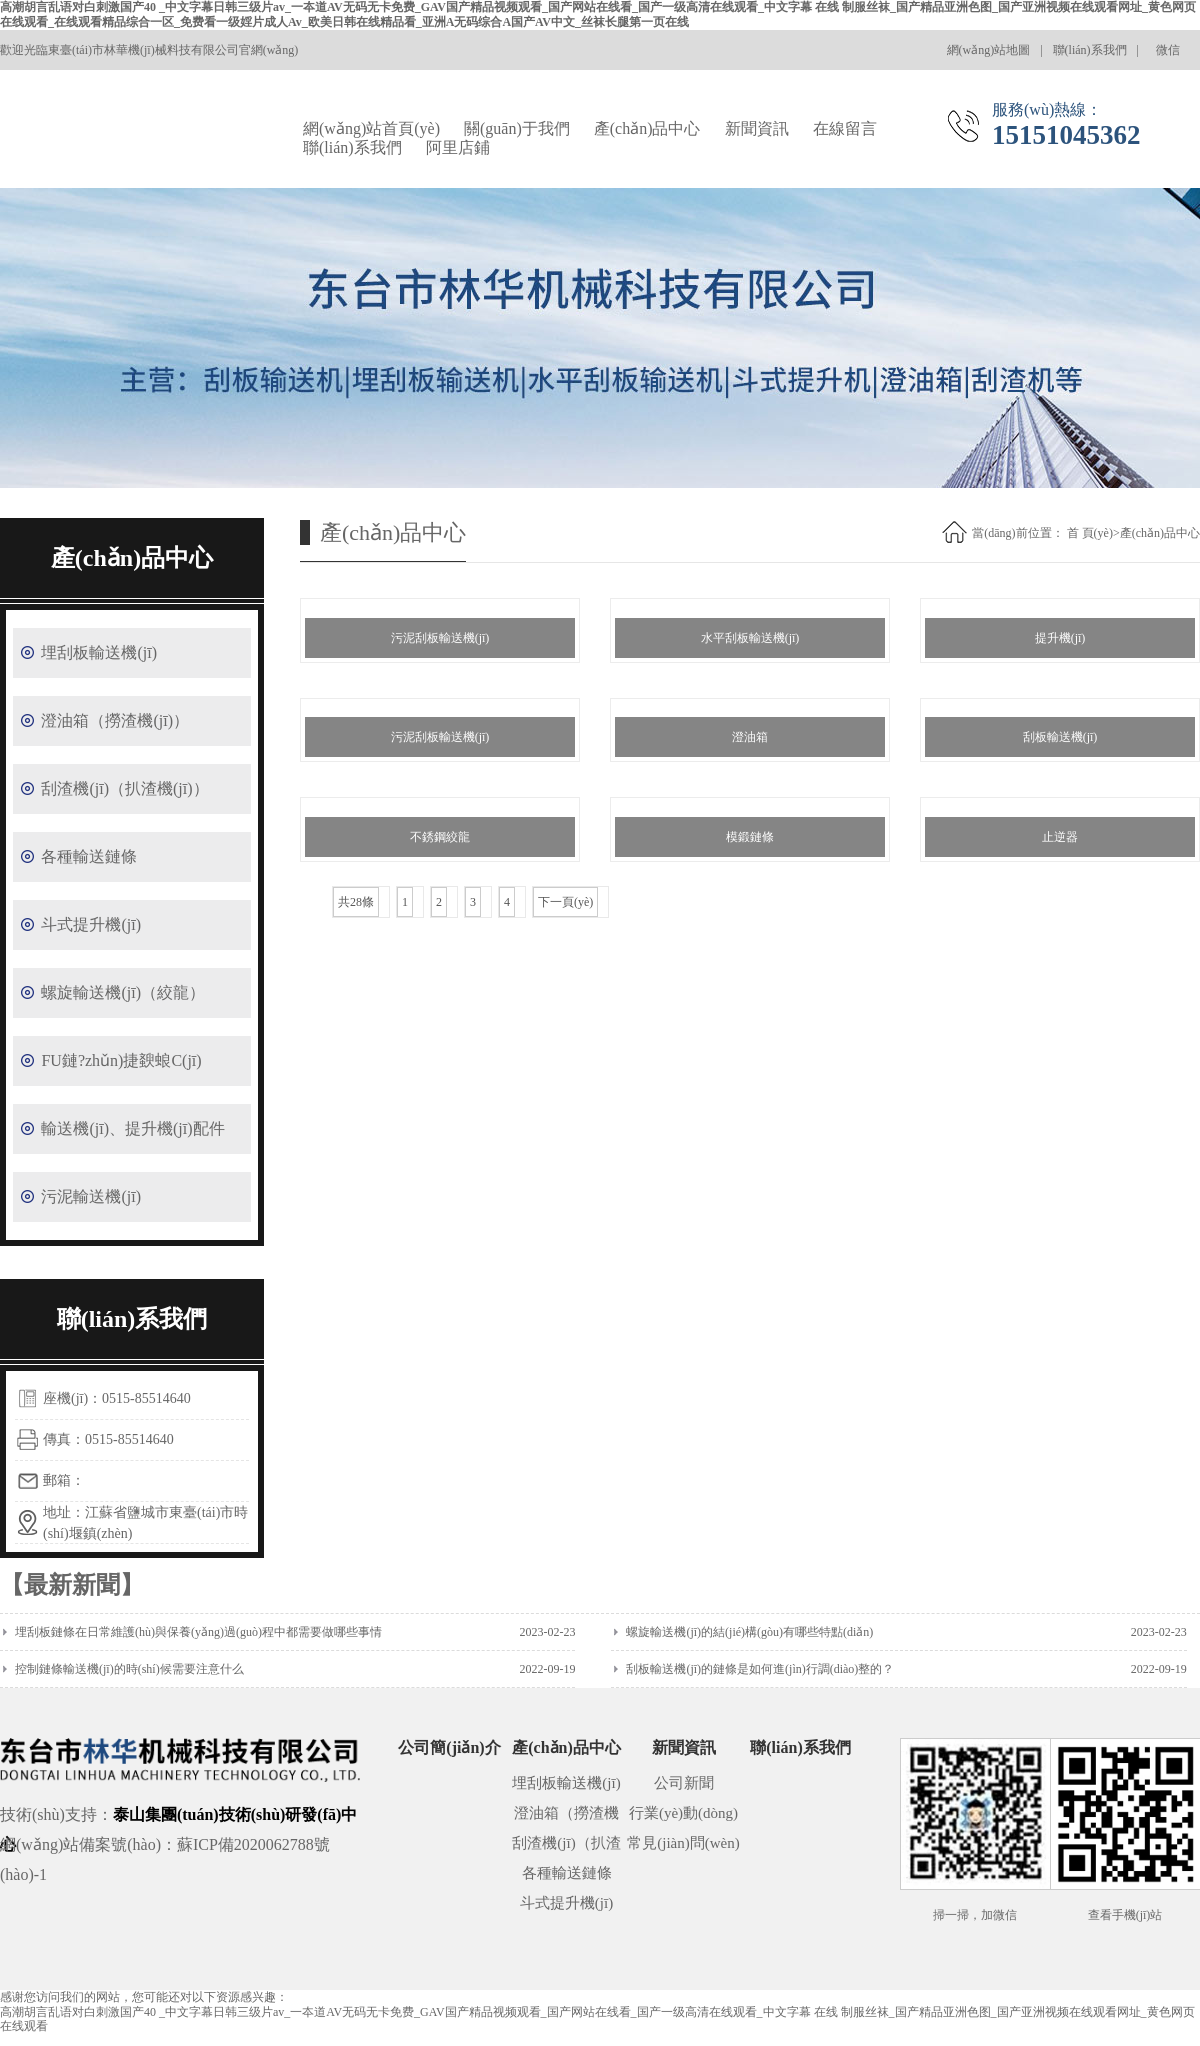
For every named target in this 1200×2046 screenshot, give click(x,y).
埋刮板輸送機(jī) (99, 652)
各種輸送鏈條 (89, 856)
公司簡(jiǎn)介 (449, 1747)
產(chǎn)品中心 (647, 128)
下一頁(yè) (565, 902)
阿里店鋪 (458, 147)
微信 (1174, 56)
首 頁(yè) (1090, 533)
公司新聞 (684, 1783)
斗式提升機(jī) (91, 924)
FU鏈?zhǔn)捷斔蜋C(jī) (121, 1060)
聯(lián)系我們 (1090, 50)
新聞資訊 (757, 128)
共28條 (356, 902)
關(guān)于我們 (517, 128)
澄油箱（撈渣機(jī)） (115, 720)
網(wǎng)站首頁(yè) (371, 128)
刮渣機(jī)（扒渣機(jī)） (124, 788)
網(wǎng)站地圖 (989, 50)
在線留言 (845, 128)
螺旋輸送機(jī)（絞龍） (123, 992)
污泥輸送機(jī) (91, 1196)
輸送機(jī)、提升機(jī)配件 (132, 1128)
